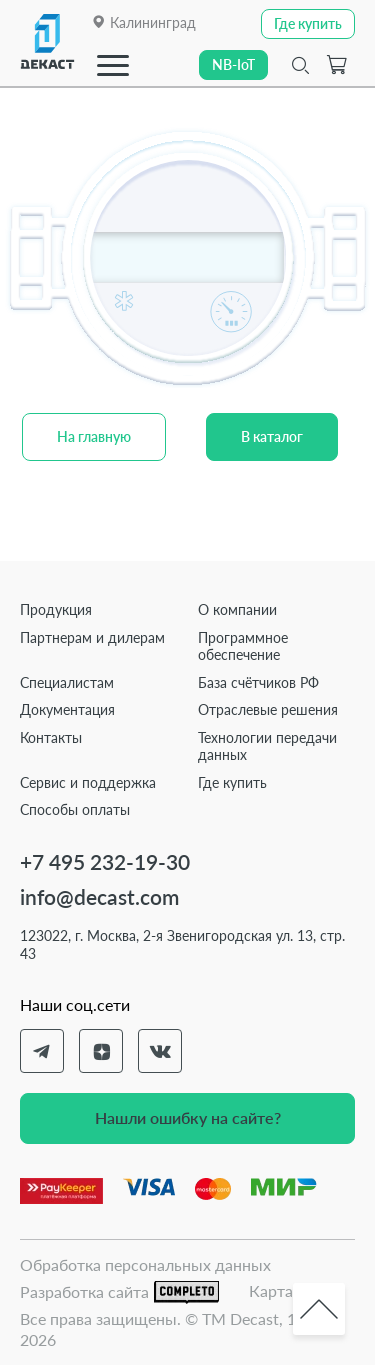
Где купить (232, 782)
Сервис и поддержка (88, 782)
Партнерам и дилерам (92, 637)
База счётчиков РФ (258, 682)
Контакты (51, 737)
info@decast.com (99, 896)
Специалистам (67, 682)
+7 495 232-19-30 (105, 861)
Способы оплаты (75, 809)
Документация (67, 709)
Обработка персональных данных (145, 1264)
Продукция (56, 609)
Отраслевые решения (268, 709)
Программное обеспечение (243, 646)
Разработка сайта (119, 1292)
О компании (237, 609)
